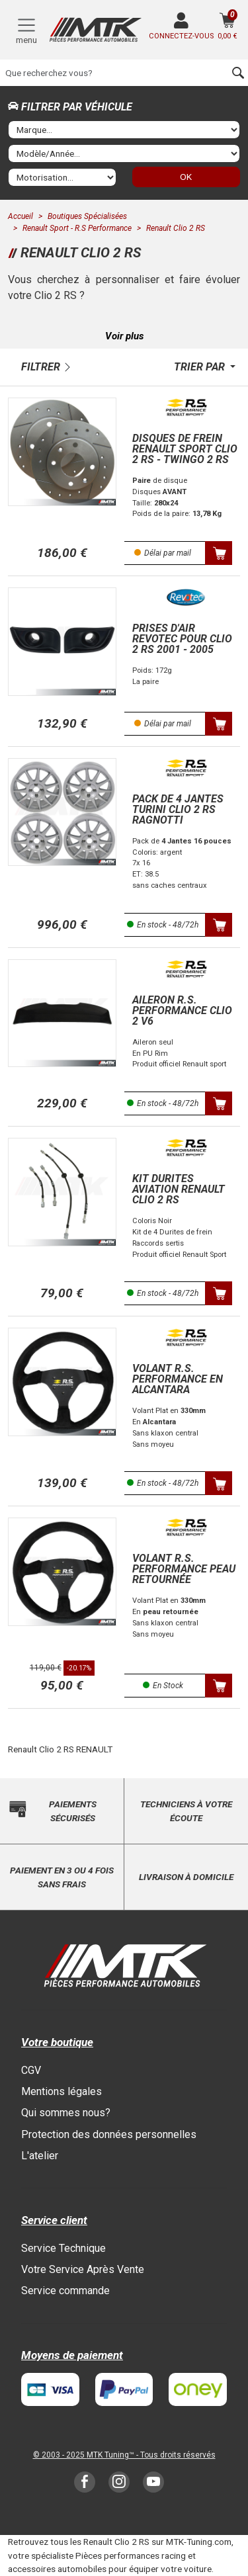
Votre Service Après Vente (82, 2269)
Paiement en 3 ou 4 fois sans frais (62, 1877)
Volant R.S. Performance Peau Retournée (183, 1569)
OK (186, 176)
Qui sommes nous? (65, 2112)
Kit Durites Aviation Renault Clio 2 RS (178, 1189)
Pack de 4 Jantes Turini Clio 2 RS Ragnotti (178, 809)
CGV (31, 2070)
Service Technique (63, 2248)
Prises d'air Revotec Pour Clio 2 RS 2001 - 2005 (182, 639)
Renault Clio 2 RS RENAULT (60, 1749)
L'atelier (39, 2155)
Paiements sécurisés (73, 1811)
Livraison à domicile (186, 1876)
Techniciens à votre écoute (186, 1811)
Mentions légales (61, 2091)
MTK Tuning (108, 2455)
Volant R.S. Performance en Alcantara (177, 1379)
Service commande (65, 2290)
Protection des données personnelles (108, 2134)
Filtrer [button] (40, 367)
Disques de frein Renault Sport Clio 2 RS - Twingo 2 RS (184, 449)
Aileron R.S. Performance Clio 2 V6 (182, 1010)
